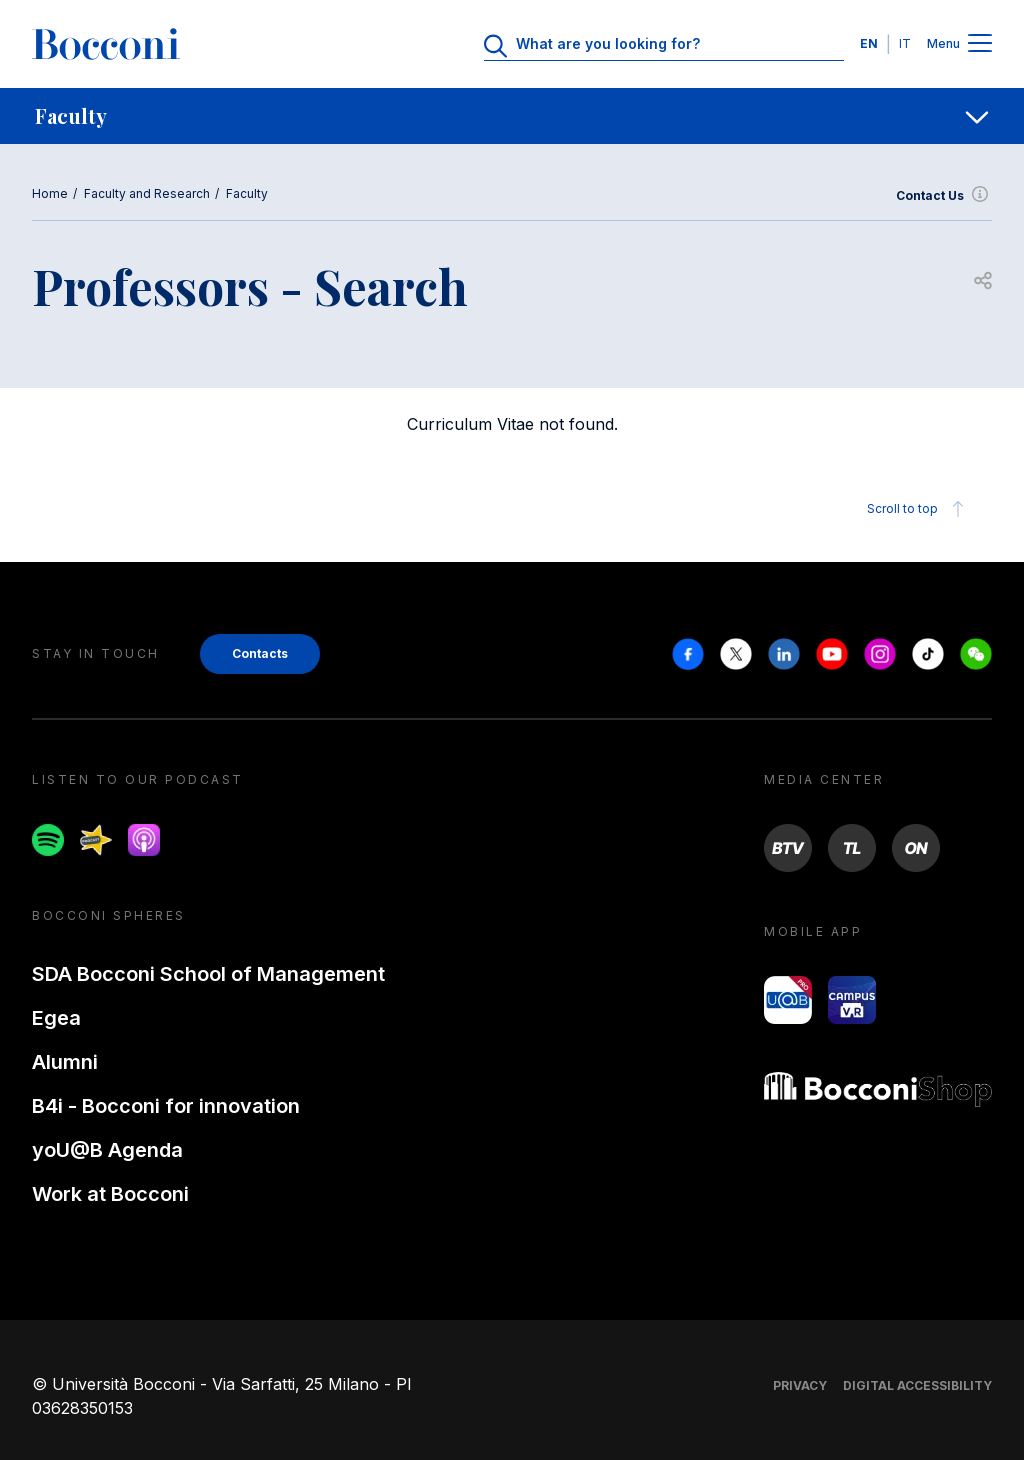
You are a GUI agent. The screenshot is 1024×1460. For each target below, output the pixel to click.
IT (905, 43)
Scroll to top (918, 509)
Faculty (247, 193)
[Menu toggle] (980, 44)
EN (869, 43)
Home (50, 193)
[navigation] (512, 116)
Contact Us (944, 196)
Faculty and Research (147, 193)
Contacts (260, 653)
